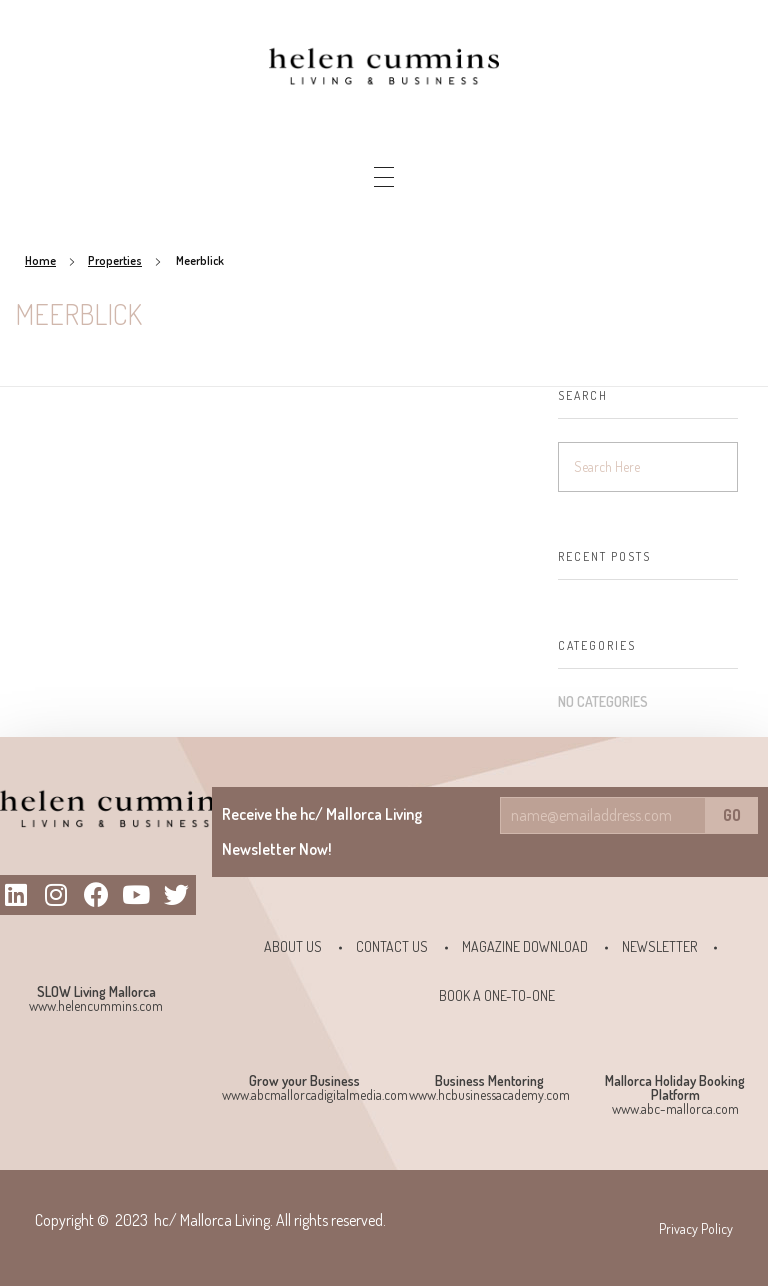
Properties (115, 260)
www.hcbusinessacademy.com (489, 1094)
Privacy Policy (696, 1228)
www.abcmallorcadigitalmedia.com (315, 1094)
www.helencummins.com (96, 1005)
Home (40, 260)
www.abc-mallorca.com (675, 1108)
